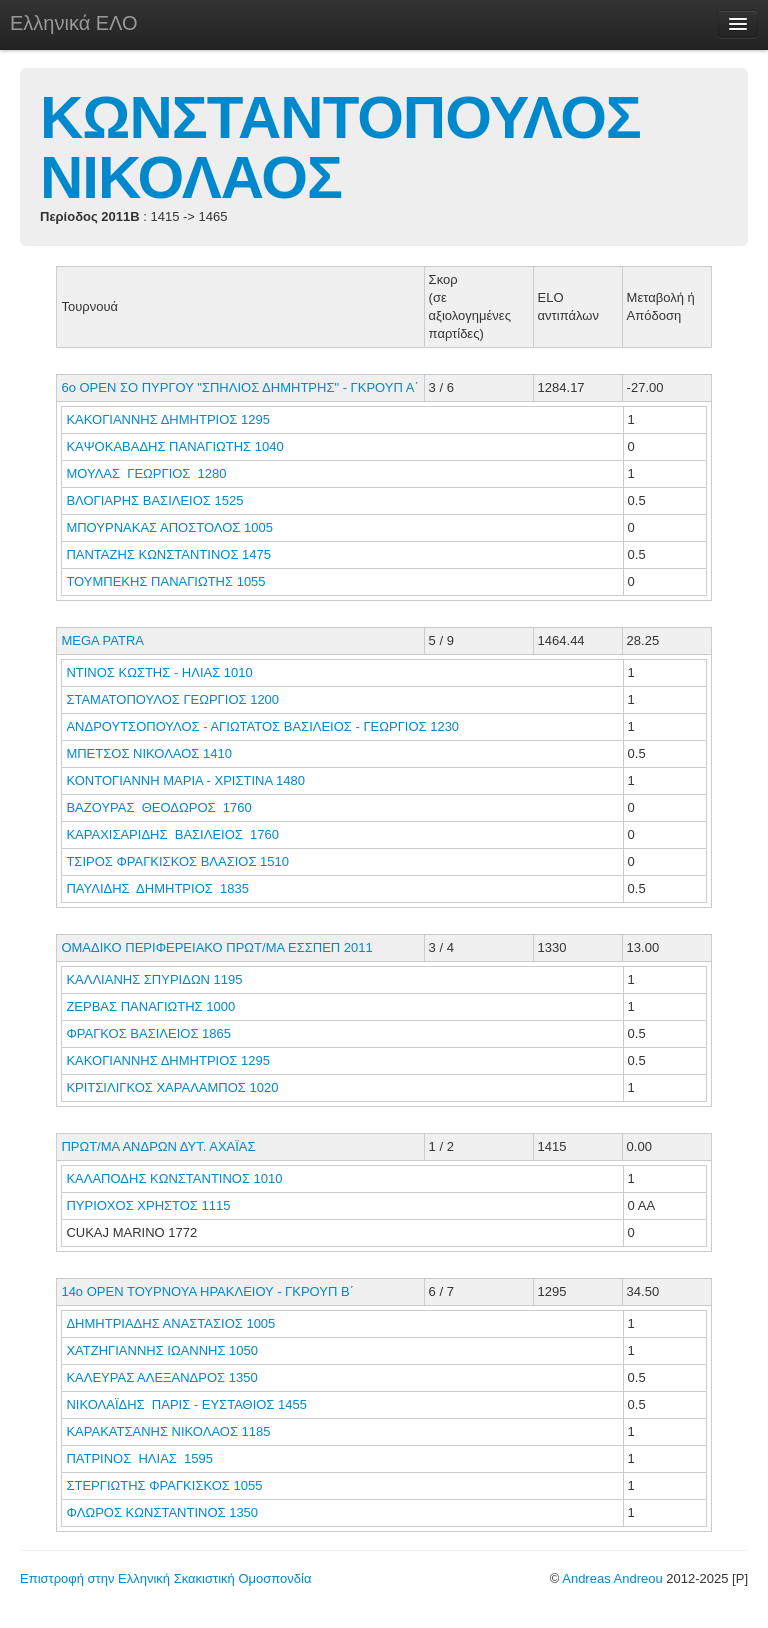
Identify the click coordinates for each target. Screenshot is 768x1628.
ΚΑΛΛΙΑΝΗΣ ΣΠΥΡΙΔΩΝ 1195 (154, 979)
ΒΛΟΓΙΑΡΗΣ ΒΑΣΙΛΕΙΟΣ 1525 (154, 500)
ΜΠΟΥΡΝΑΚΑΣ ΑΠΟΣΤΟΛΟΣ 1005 (169, 527)
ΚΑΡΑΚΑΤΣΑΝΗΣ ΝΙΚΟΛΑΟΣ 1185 (168, 1431)
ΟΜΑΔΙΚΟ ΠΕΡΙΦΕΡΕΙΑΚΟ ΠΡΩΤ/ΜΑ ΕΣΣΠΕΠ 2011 (216, 947)
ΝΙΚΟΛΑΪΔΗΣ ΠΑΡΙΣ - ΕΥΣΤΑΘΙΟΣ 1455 (186, 1404)
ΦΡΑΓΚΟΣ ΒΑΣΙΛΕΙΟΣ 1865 (148, 1033)
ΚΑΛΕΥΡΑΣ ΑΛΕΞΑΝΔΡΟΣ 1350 (161, 1377)
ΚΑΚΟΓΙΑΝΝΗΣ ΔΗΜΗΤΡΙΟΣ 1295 (167, 419)
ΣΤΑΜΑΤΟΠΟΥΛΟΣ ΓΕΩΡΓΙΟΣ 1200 (172, 699)
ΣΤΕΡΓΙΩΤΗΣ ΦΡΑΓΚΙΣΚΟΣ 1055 (164, 1485)
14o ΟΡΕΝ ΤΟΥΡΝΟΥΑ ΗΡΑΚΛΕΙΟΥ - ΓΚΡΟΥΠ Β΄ (207, 1291)
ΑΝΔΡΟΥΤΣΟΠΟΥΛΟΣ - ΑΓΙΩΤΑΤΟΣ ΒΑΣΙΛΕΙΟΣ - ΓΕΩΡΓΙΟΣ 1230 (262, 726)
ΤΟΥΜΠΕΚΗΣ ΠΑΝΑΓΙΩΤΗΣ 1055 (165, 581)
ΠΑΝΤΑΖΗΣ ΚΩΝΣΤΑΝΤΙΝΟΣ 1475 (168, 554)
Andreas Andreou (612, 1578)
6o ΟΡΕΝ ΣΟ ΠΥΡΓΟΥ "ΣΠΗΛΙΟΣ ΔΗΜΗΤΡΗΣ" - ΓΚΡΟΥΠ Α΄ (239, 387)
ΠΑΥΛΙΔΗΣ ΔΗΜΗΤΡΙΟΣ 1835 (157, 888)
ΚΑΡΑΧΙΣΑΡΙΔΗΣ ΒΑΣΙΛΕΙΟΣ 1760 (172, 834)
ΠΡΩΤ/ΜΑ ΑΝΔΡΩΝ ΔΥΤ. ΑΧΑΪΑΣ (158, 1146)
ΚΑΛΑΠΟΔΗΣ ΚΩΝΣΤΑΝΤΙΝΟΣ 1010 (174, 1178)
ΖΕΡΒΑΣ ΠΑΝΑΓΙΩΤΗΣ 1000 (150, 1006)
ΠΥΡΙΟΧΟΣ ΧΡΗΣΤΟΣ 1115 (148, 1205)
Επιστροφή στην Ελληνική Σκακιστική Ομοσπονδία (165, 1578)
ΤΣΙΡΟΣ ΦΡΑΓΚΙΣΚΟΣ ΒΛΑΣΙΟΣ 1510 (177, 861)
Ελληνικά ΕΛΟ (74, 23)
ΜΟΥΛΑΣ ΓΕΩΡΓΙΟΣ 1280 (146, 473)
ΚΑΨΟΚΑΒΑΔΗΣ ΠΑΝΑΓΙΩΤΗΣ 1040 (174, 446)
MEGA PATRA (102, 640)
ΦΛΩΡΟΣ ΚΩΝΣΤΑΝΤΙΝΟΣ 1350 (162, 1512)
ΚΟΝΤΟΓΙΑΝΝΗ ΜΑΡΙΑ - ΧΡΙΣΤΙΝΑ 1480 (185, 780)
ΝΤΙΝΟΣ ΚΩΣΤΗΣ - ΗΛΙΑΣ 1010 (159, 672)
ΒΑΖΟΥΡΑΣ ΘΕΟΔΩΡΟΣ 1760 (158, 807)
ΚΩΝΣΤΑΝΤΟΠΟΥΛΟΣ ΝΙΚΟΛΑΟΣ (340, 147)
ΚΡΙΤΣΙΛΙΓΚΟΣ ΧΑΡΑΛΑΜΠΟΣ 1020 (172, 1087)
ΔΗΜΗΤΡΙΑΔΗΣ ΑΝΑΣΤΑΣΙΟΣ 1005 (170, 1323)
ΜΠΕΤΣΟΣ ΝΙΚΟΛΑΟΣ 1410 (149, 753)
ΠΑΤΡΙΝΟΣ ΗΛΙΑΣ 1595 (139, 1458)
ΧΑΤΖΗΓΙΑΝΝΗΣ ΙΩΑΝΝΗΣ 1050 (162, 1350)
